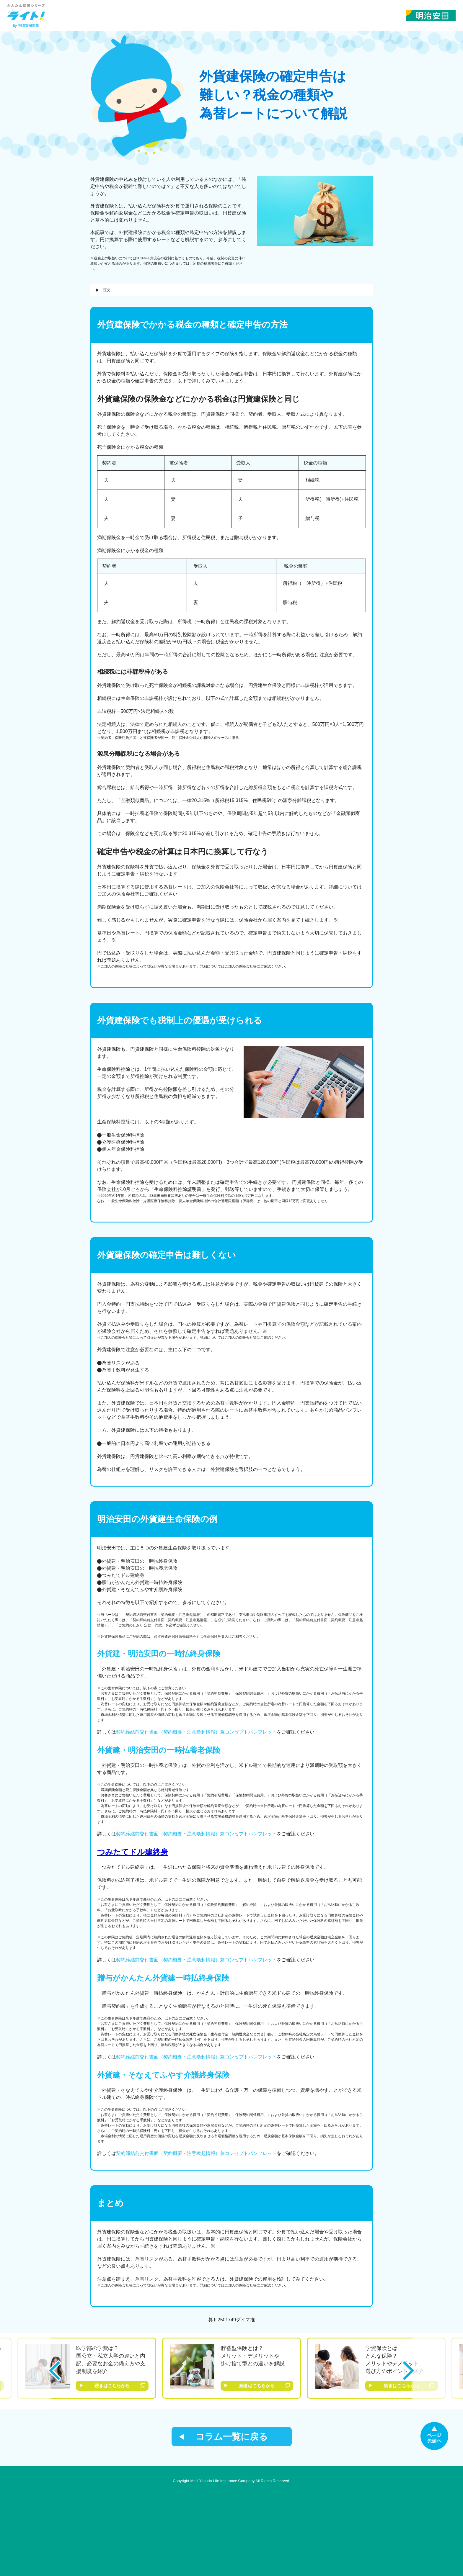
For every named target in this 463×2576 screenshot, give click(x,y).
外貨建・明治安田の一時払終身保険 (158, 1653)
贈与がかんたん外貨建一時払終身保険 (163, 1977)
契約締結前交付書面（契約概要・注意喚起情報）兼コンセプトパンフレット (196, 1731)
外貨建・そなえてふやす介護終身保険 (163, 2075)
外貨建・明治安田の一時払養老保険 (158, 1750)
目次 (106, 289)
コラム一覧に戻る (231, 2436)
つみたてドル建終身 (132, 1851)
